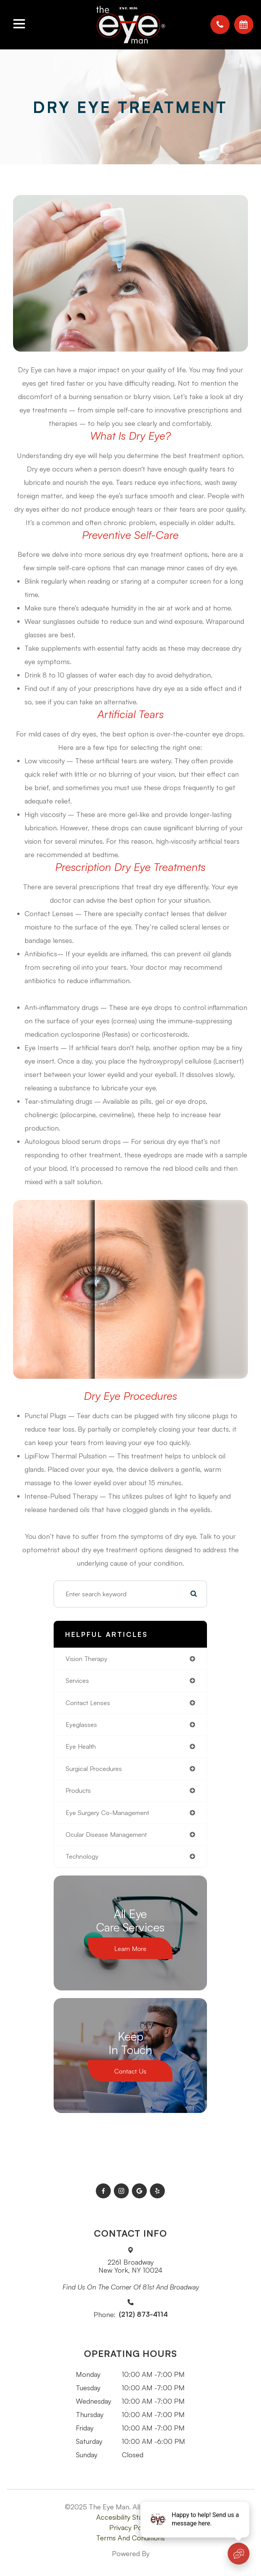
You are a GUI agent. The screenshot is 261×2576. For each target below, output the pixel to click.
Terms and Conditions (130, 2537)
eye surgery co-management (107, 1812)
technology (82, 1856)
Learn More (130, 1948)
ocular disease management (106, 1834)
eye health (81, 1746)
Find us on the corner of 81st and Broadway (130, 2287)
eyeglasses (81, 1724)
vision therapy (86, 1659)
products (78, 1790)
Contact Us (130, 2071)
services (77, 1680)
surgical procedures (94, 1768)
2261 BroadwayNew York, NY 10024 (130, 2266)
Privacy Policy (130, 2527)
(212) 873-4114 (143, 2314)
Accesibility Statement (130, 2517)
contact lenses (88, 1703)
